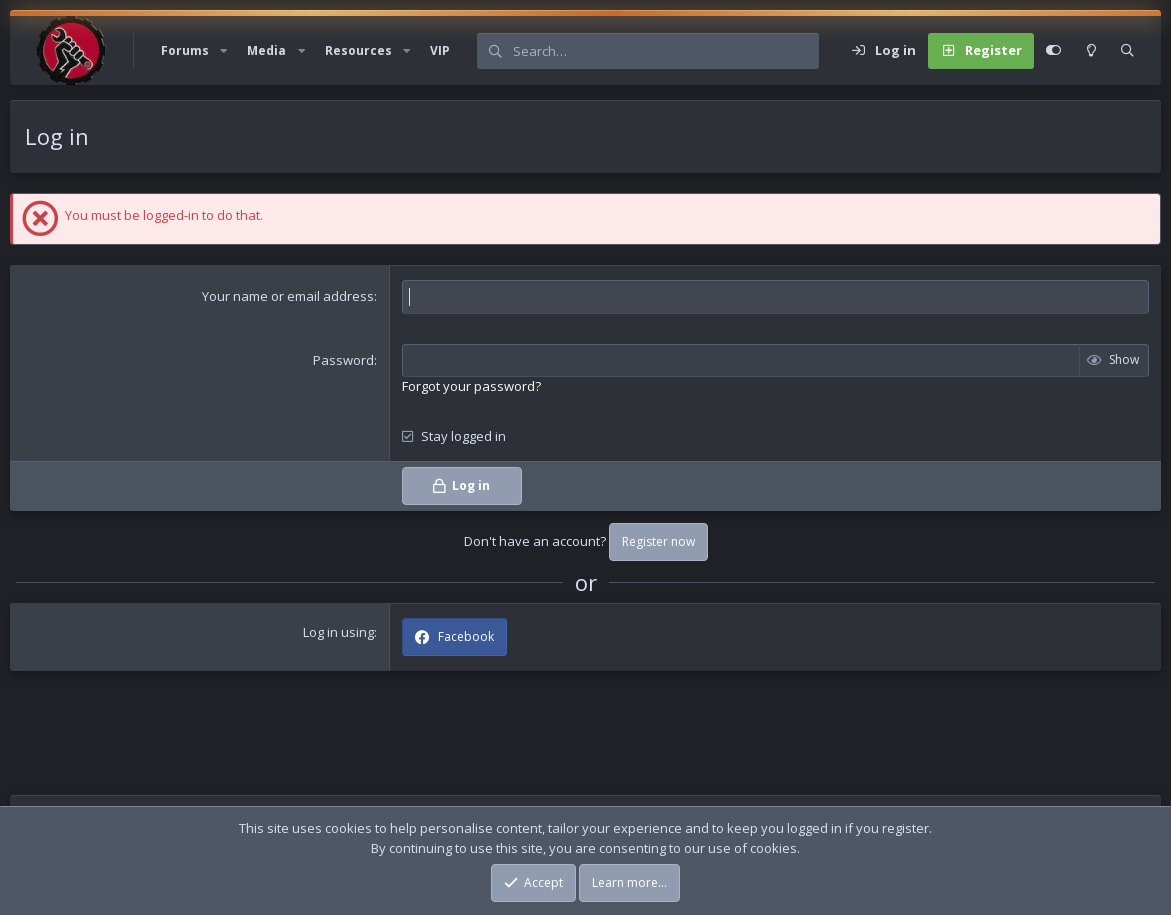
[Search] (665, 51)
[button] (224, 51)
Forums (185, 50)
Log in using (338, 632)
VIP (440, 50)
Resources (358, 50)
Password (343, 360)
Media (266, 50)
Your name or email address (288, 296)
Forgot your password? (471, 386)
